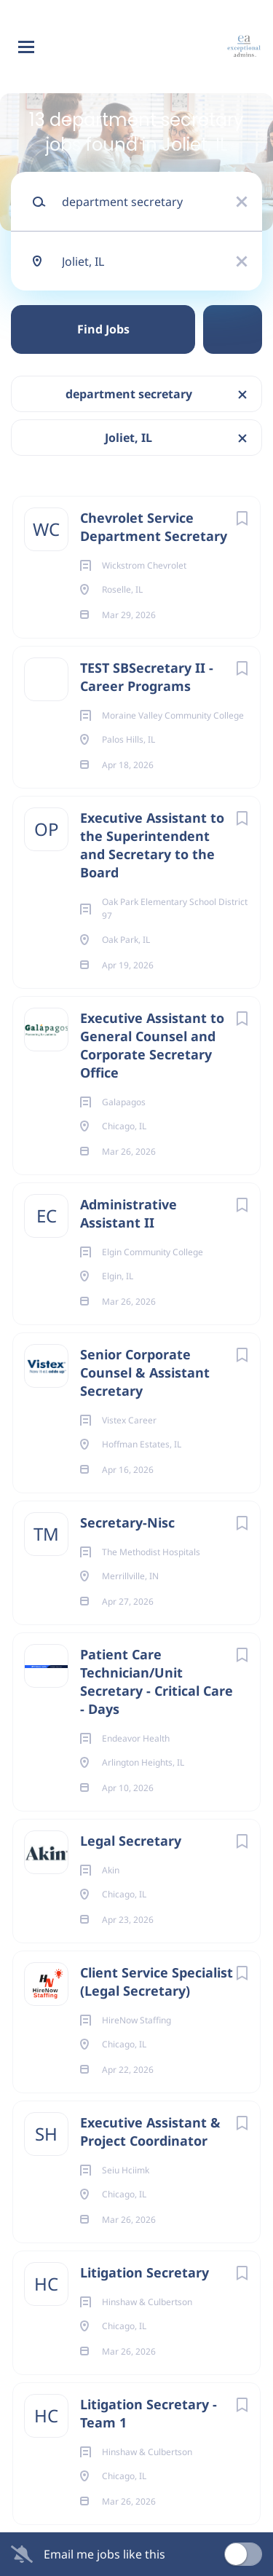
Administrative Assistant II (128, 1213)
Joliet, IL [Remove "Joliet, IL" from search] (128, 438)
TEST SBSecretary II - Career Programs (146, 677)
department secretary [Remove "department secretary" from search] (129, 394)
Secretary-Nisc (127, 1522)
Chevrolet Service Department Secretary (153, 527)
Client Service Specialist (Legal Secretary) (156, 1981)
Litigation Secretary (144, 2272)
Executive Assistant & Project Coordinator (150, 2131)
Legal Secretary (130, 1840)
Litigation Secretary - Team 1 (148, 2413)
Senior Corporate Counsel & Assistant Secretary (145, 1372)
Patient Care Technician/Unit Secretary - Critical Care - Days (156, 1681)
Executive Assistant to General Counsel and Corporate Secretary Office (152, 1045)
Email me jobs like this (104, 2554)
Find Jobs (103, 329)
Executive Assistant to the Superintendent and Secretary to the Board (152, 845)
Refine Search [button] (232, 329)
